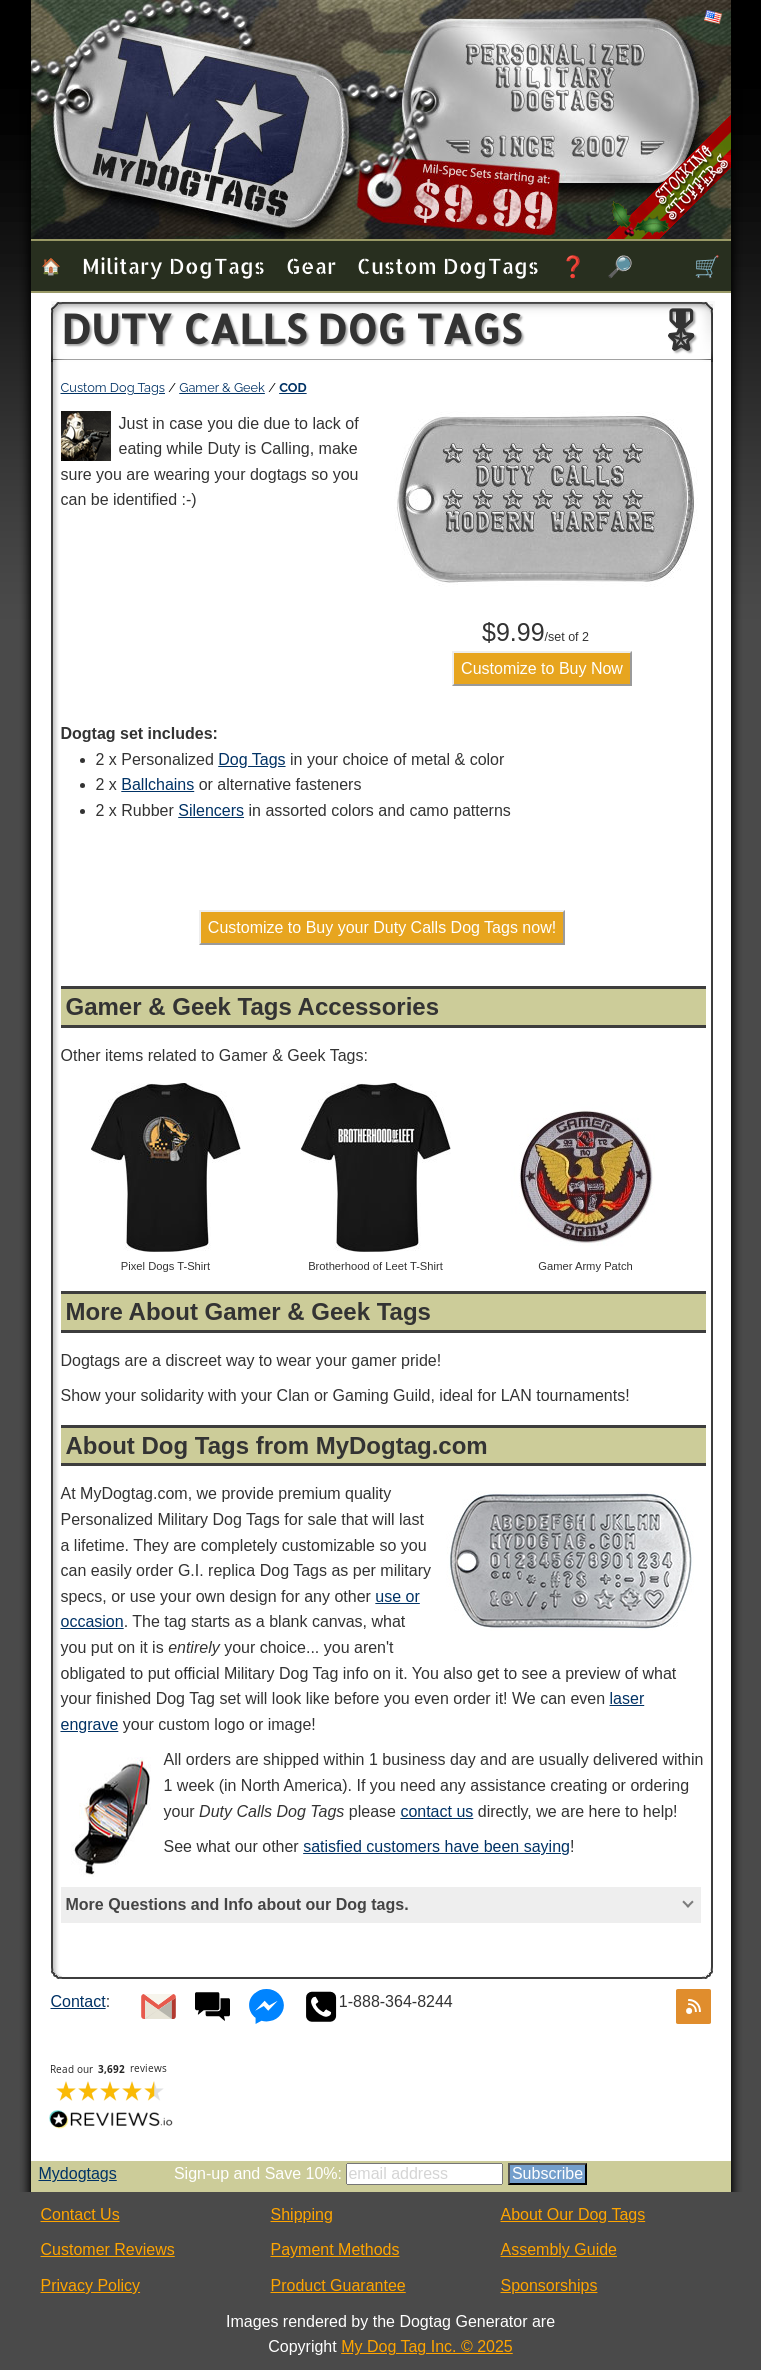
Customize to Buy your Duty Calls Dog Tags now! (382, 927)
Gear (311, 265)
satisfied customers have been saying (436, 1846)
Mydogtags (78, 2173)
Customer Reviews (108, 2249)
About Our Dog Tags (573, 2214)
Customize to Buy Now (542, 668)
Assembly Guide (559, 2249)
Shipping (302, 2214)
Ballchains (157, 784)
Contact (78, 2001)
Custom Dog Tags (448, 265)
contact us (436, 1811)
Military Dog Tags (173, 265)
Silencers (211, 810)
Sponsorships (549, 2285)
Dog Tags (251, 759)
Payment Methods (335, 2249)
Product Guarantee (338, 2285)
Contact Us (80, 2214)
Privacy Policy (91, 2285)
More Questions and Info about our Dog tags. (237, 1904)
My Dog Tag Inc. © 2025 (427, 2346)
